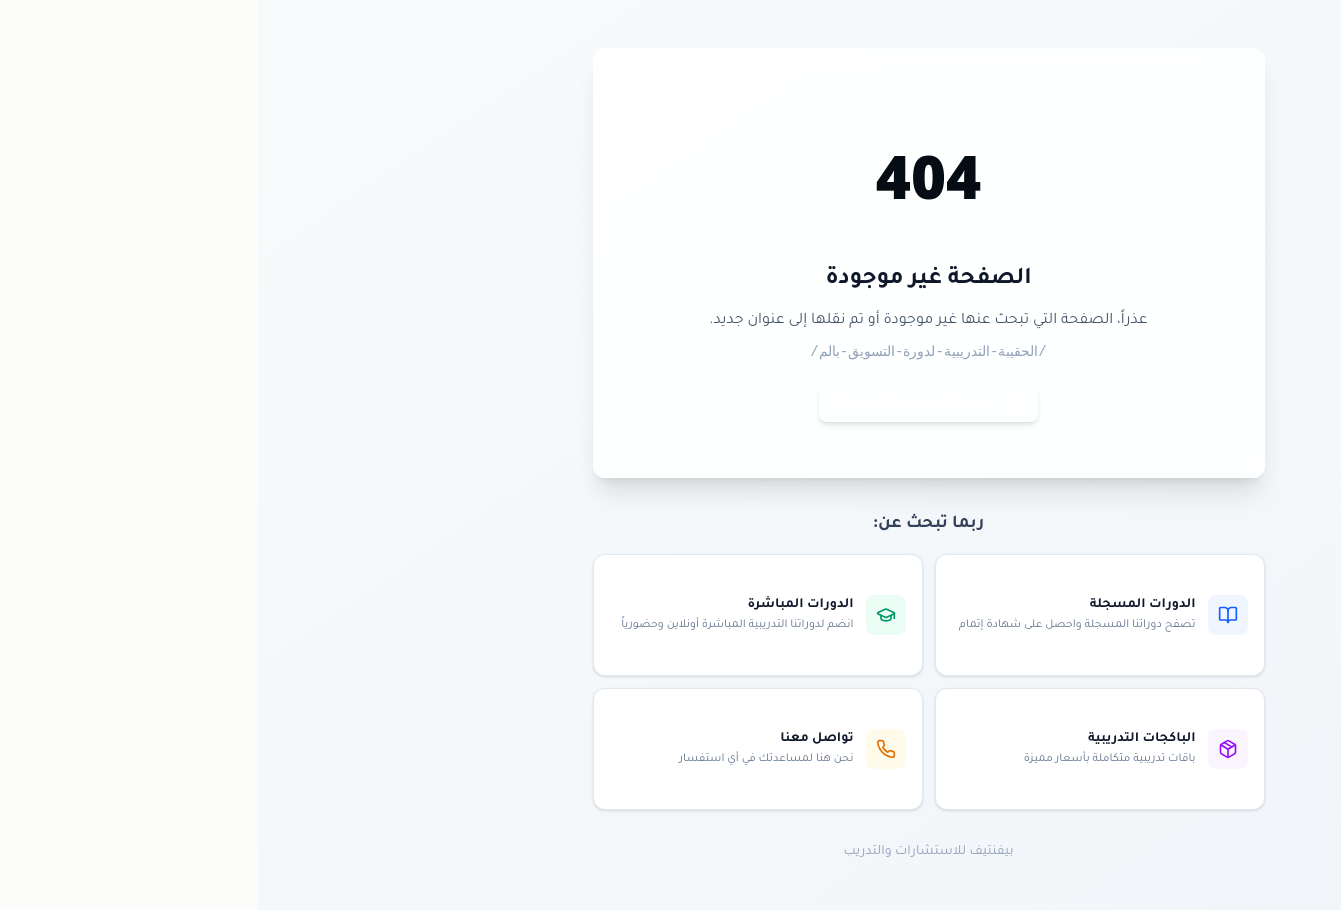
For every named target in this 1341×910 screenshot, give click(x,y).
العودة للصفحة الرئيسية (670, 404)
